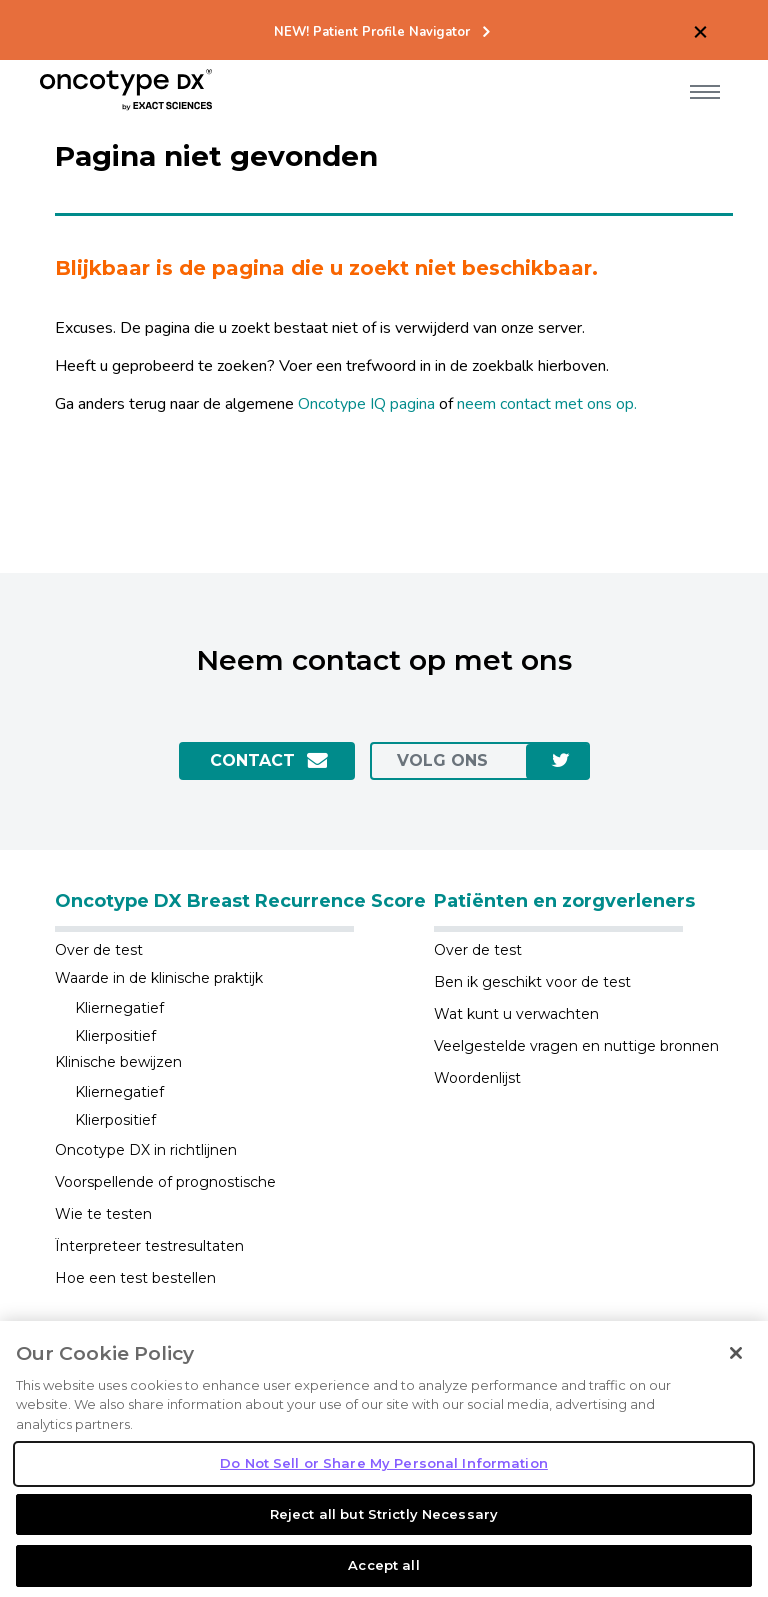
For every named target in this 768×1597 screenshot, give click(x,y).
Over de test (99, 950)
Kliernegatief (119, 1008)
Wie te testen (103, 1214)
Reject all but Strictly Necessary (384, 1564)
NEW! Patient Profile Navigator (372, 32)
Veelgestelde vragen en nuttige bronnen (576, 1046)
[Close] (736, 1403)
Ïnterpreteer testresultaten (149, 1246)
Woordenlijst (477, 1078)
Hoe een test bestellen (135, 1278)
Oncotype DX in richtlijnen (146, 1150)
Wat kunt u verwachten (516, 1014)
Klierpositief (115, 1036)
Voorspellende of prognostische (165, 1182)
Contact (252, 760)
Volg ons (442, 760)
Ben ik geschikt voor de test (532, 982)
